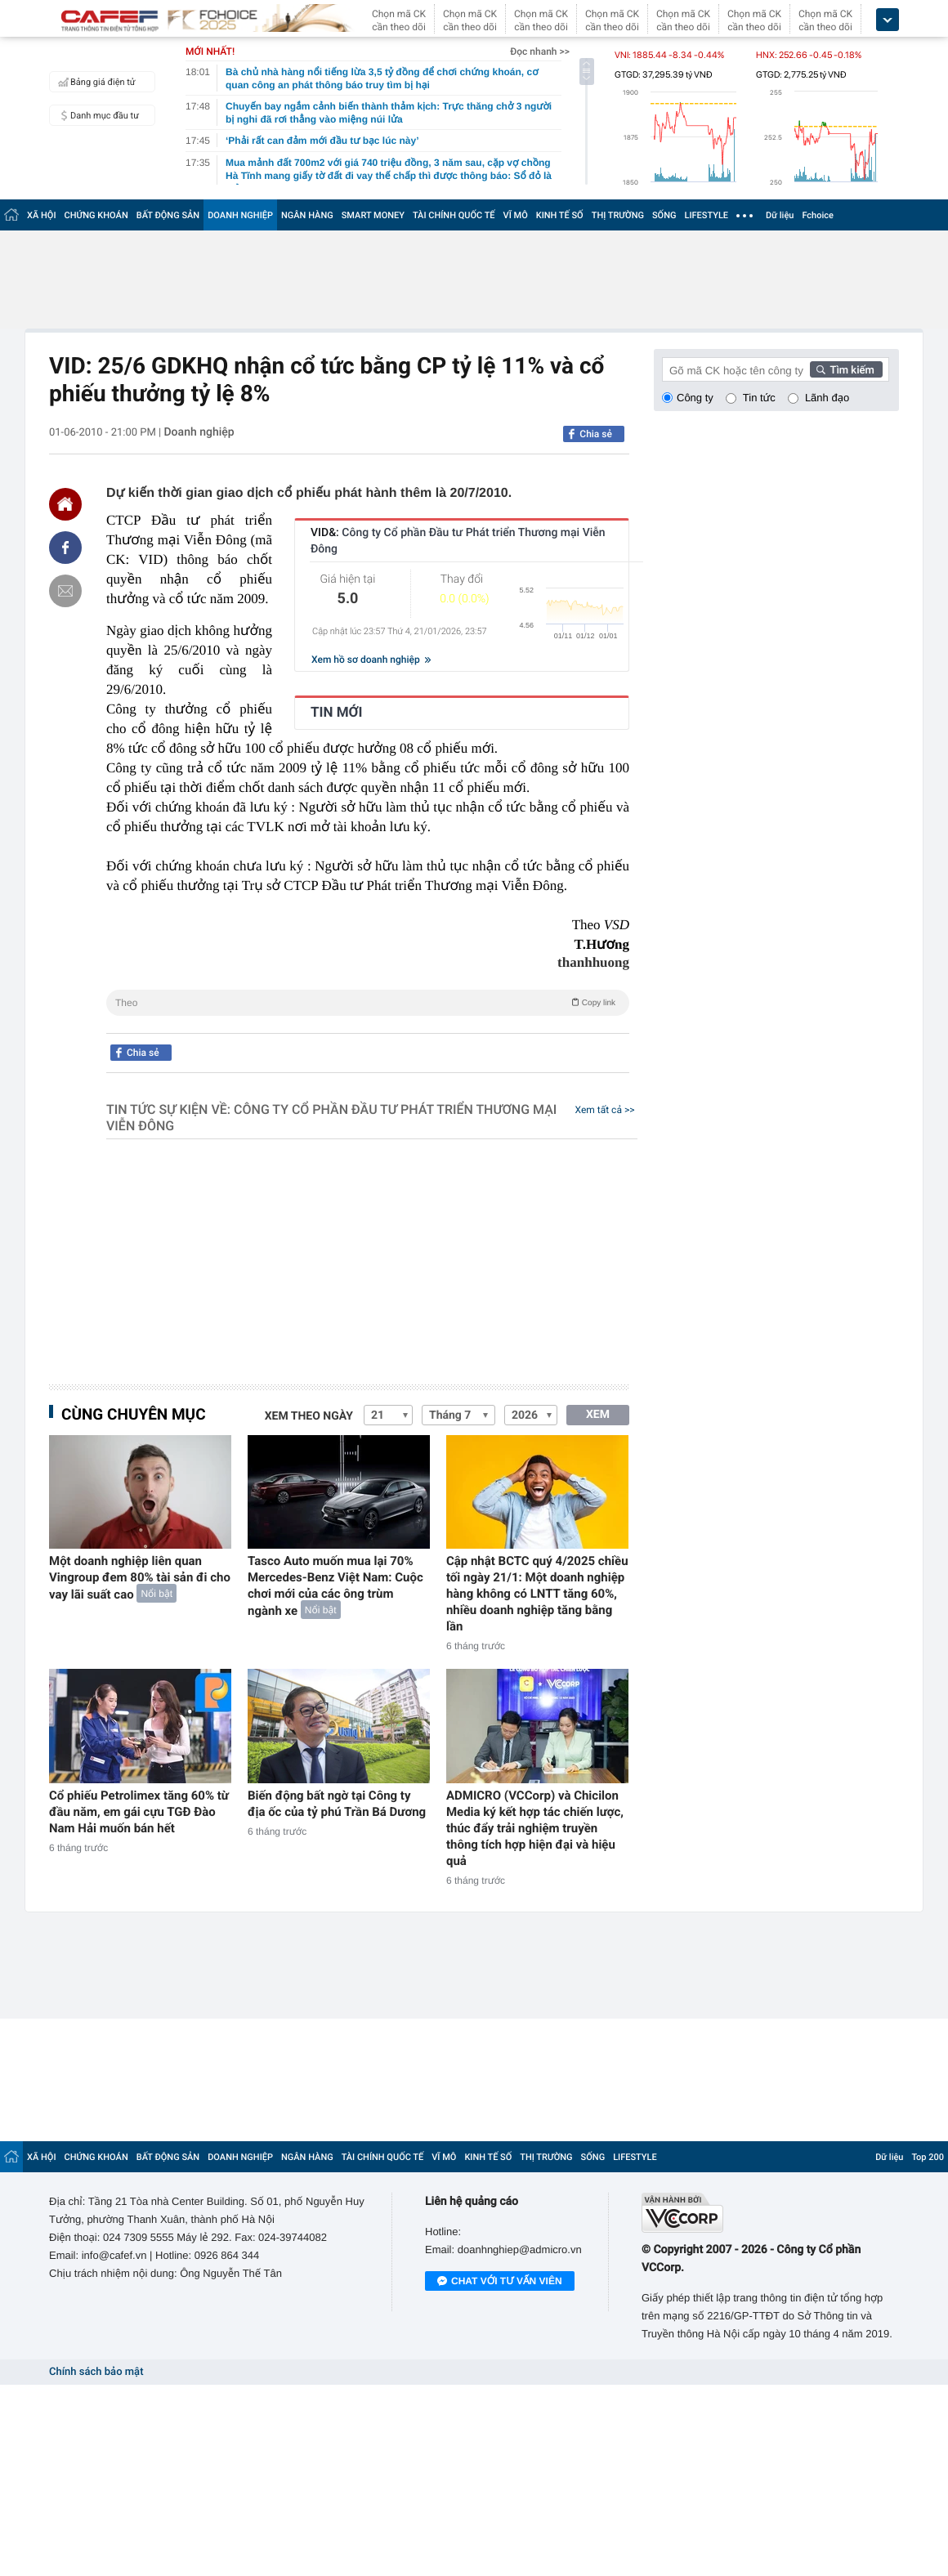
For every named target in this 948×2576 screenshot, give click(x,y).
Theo (367, 1001)
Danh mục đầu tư (96, 115)
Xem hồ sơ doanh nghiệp (371, 659)
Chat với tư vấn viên (499, 2282)
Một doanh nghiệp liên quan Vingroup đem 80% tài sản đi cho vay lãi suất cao (139, 1578)
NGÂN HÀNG (307, 215)
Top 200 (927, 2157)
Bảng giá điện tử (95, 81)
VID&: (458, 541)
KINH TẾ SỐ (560, 215)
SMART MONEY (373, 215)
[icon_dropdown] (887, 20)
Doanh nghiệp (198, 432)
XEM (598, 1414)
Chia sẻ (595, 434)
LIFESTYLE (706, 215)
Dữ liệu (780, 215)
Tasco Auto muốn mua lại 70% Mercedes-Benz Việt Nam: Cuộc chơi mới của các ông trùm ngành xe (335, 1586)
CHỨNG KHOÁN (96, 215)
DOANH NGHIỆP (240, 215)
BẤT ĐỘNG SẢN (167, 215)
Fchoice (818, 215)
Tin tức (759, 397)
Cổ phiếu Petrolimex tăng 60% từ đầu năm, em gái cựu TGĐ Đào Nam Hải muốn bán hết (139, 1812)
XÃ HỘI (41, 215)
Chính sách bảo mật (96, 2372)
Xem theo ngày (309, 1416)
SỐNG (664, 215)
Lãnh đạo (827, 397)
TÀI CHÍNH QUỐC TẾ (454, 215)
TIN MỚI (337, 712)
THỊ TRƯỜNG (618, 215)
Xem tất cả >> (605, 1110)
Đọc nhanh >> (540, 51)
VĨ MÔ (515, 215)
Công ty (695, 397)
